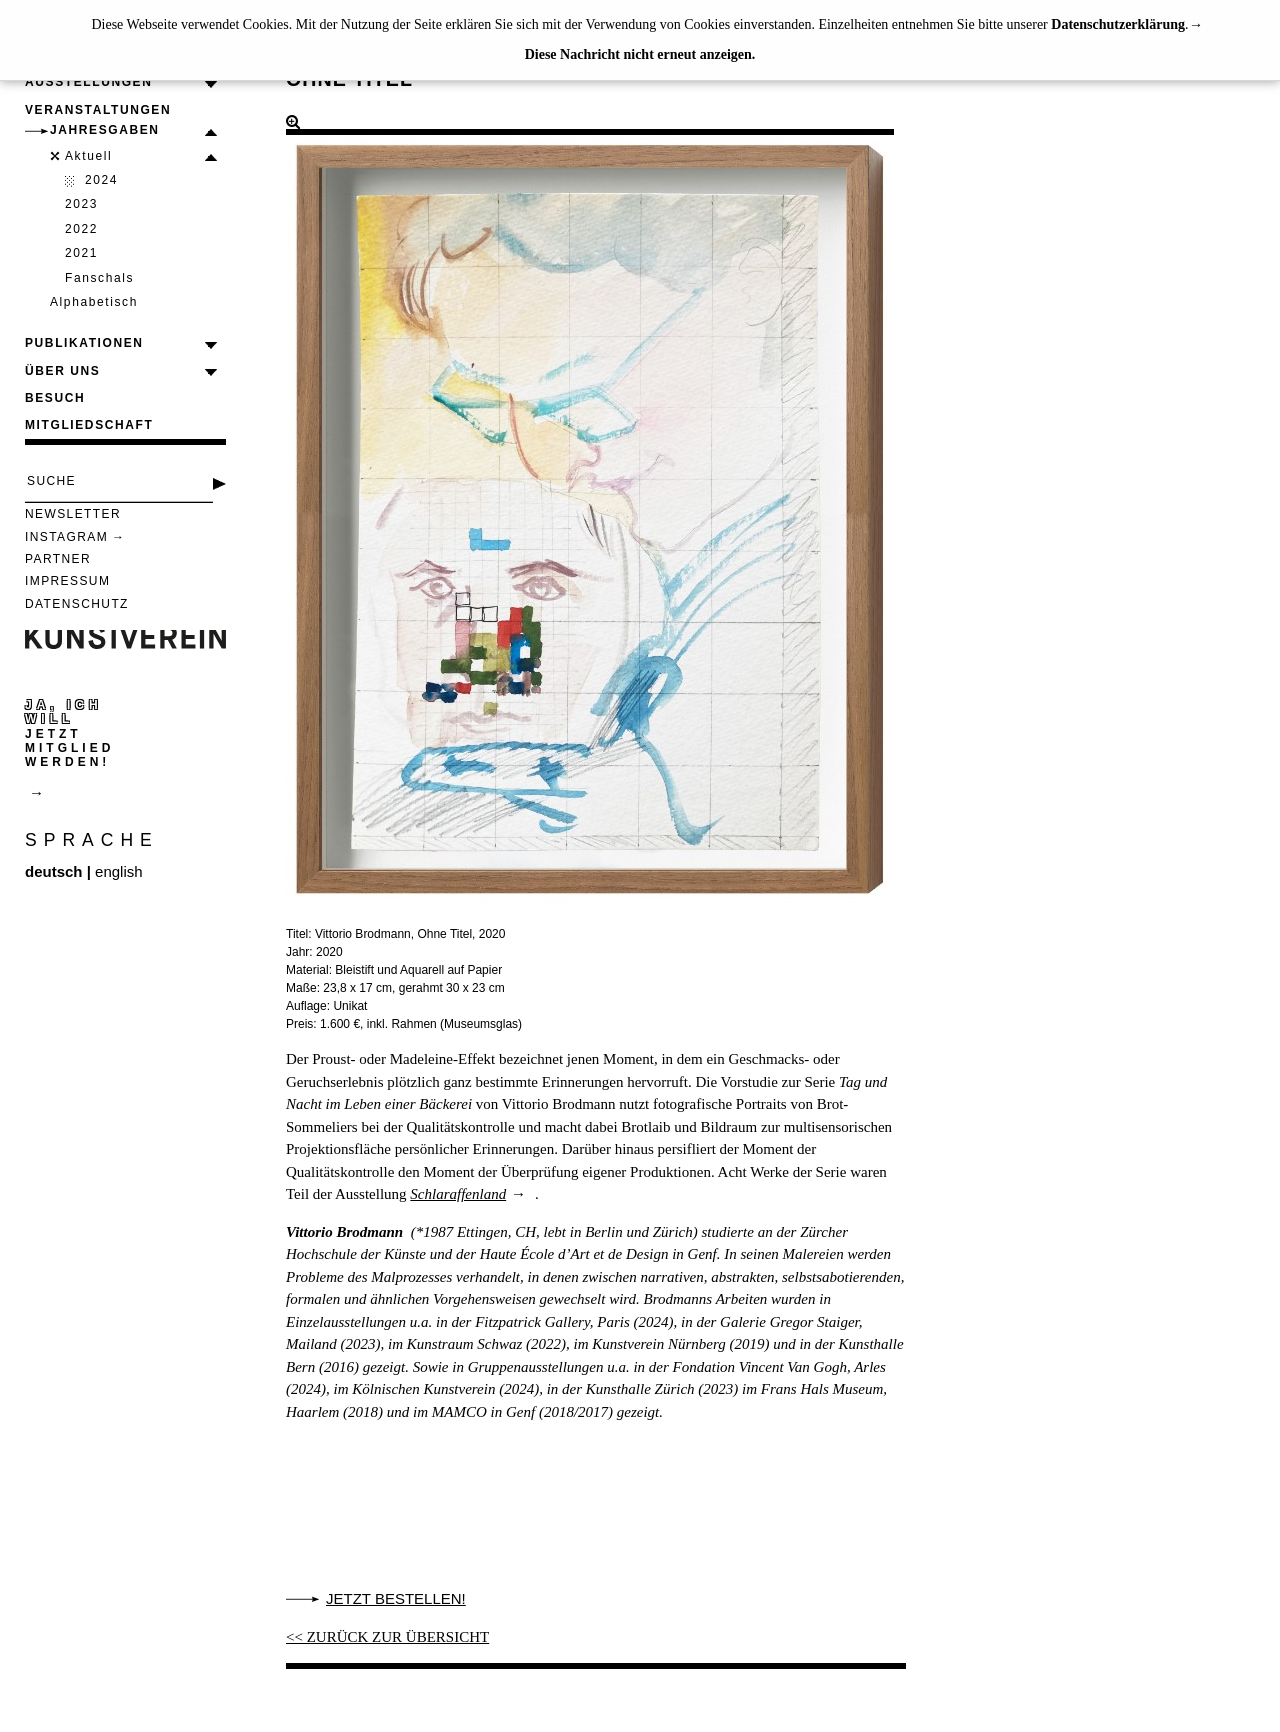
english (119, 871)
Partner (58, 559)
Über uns (62, 371)
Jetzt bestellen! (396, 1598)
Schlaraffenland (458, 1194)
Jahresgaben (105, 130)
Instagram (66, 537)
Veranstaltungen (98, 110)
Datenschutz (77, 604)
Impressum (67, 581)
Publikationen (84, 343)
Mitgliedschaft (89, 425)
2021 (81, 253)
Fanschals (99, 278)
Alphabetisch (94, 302)
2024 (101, 180)
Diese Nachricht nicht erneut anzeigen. (640, 54)
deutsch (54, 871)
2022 (81, 229)
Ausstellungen (88, 82)
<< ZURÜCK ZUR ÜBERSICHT (387, 1637)
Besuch (55, 398)
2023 (81, 204)
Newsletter (73, 514)
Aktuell (88, 156)
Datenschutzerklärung (1118, 24)
